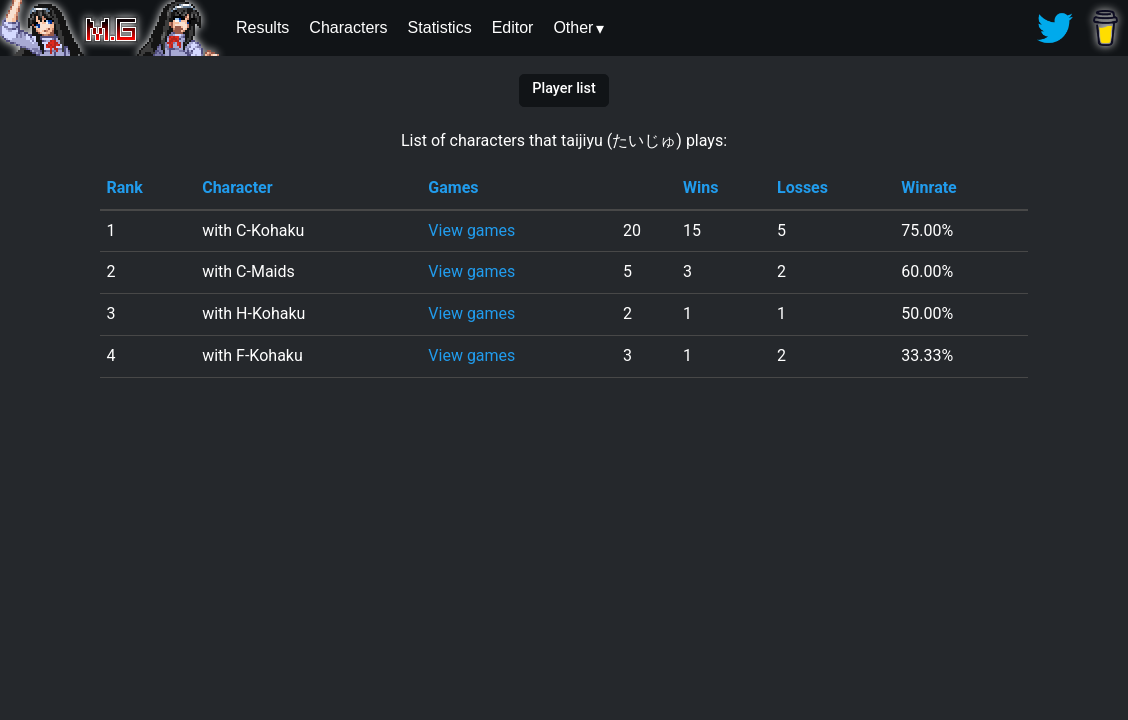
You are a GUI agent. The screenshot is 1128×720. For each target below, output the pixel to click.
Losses (802, 187)
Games (453, 187)
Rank (124, 187)
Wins (700, 187)
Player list (563, 88)
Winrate (928, 187)
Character (237, 187)
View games (471, 230)
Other (573, 27)
